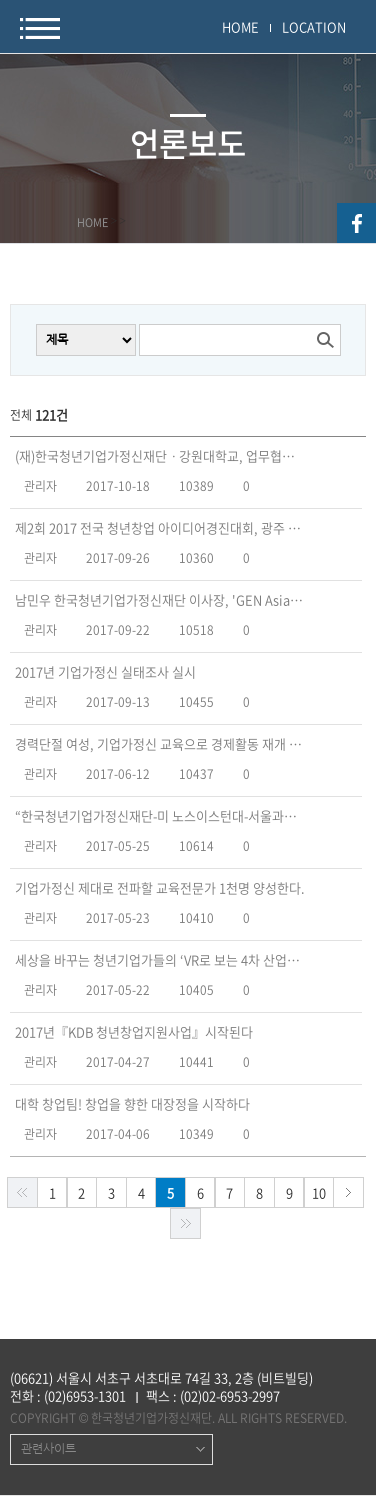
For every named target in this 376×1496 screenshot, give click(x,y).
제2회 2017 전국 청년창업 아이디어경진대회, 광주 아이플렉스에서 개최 (160, 528)
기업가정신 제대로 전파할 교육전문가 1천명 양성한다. (160, 888)
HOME (240, 26)
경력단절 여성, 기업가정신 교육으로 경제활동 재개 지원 (160, 744)
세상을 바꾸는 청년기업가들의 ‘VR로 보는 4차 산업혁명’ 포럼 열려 (160, 960)
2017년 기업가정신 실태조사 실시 (105, 672)
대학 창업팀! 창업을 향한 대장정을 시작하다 (132, 1104)
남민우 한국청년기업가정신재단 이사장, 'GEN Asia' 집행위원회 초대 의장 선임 (160, 600)
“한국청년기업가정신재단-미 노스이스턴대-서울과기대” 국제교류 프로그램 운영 (160, 816)
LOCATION (314, 26)
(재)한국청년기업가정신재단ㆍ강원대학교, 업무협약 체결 (160, 456)
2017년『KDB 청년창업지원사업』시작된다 (134, 1032)
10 (319, 1192)
